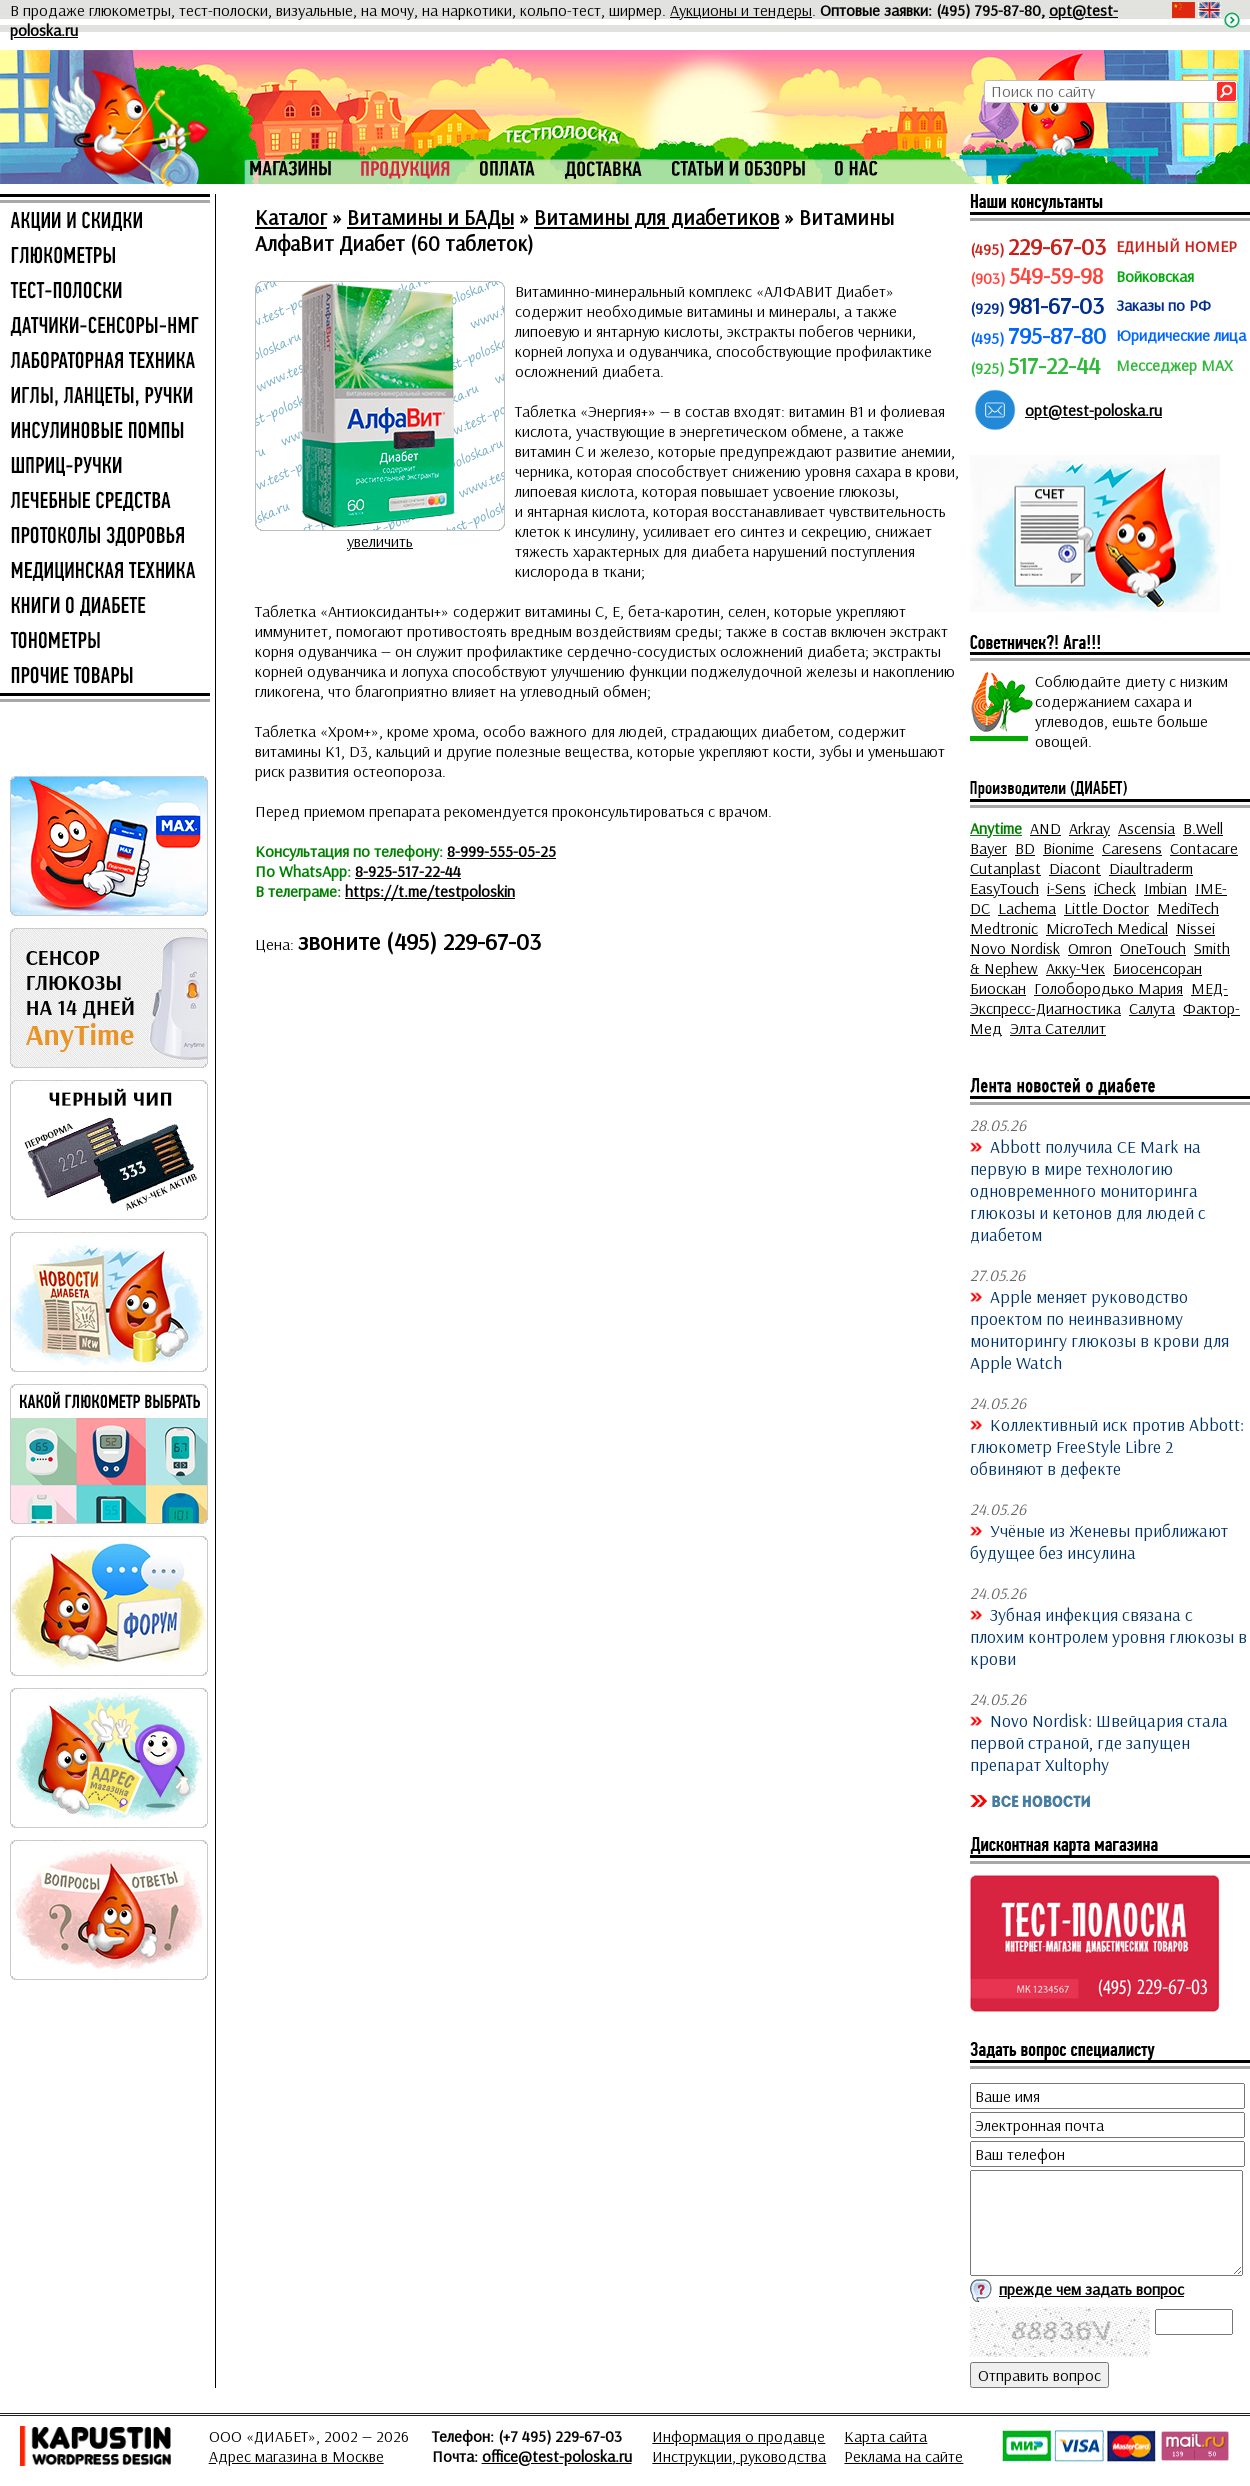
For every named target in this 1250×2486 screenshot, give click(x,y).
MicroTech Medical (1107, 928)
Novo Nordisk (1015, 948)
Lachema (1027, 908)
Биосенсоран (1157, 968)
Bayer (988, 848)
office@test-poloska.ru (557, 2456)
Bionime (1068, 848)
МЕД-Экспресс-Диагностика (1099, 998)
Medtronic (1004, 928)
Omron (1090, 948)
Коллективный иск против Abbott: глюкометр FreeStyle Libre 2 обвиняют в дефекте (1107, 1446)
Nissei (1195, 928)
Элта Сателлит (1058, 1028)
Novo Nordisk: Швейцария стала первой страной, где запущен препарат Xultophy (1099, 1742)
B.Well (1203, 828)
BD (1025, 848)
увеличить (380, 541)
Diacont (1075, 868)
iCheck (1115, 888)
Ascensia (1146, 828)
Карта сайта (885, 2436)
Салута (1152, 1008)
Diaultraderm (1151, 868)
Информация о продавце (738, 2436)
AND (1045, 828)
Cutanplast (1005, 868)
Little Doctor (1106, 908)
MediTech (1188, 908)
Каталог (291, 217)
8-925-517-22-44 (408, 871)
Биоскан (998, 988)
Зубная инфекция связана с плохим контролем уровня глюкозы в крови (1108, 1636)
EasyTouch (1004, 888)
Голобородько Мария (1108, 988)
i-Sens (1066, 888)
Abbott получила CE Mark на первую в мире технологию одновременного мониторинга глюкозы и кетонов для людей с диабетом (1088, 1190)
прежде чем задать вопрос (1091, 2289)
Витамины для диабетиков (656, 217)
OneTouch (1153, 948)
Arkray (1089, 828)
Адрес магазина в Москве (296, 2456)
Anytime (996, 828)
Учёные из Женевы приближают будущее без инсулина (1099, 1541)
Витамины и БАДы (430, 217)
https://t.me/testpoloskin (430, 891)
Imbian (1165, 888)
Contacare (1204, 848)
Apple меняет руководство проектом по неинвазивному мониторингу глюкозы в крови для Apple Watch (1099, 1329)
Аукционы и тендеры (741, 10)
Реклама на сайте (903, 2456)
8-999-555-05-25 (501, 851)
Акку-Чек (1075, 968)
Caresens (1132, 848)
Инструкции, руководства (739, 2456)
